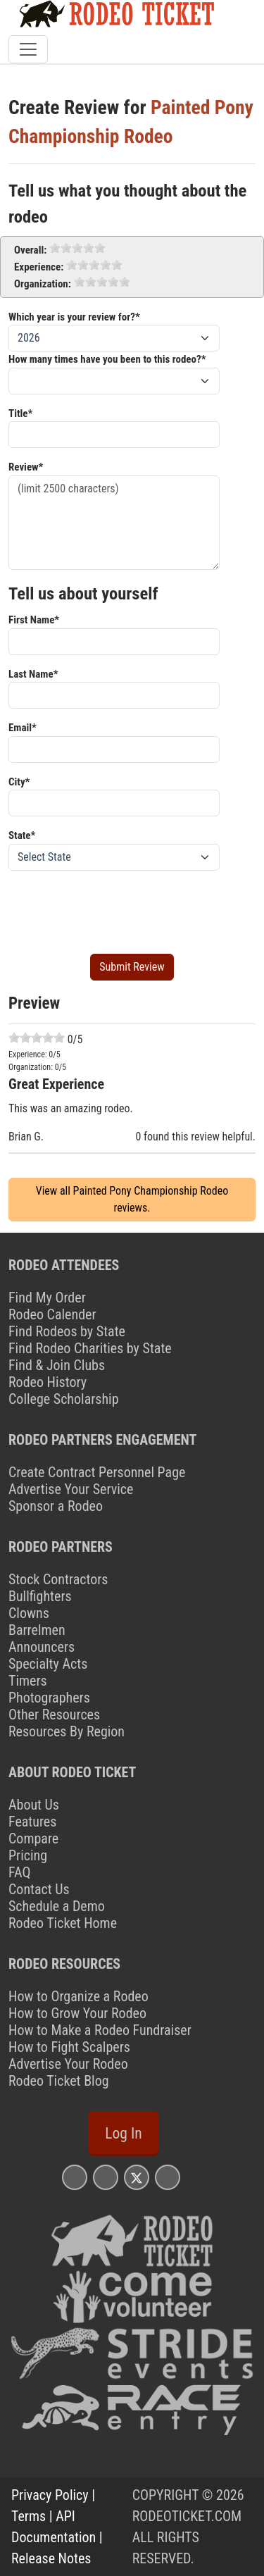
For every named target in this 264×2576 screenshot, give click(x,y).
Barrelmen (36, 1630)
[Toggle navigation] (28, 49)
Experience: (38, 267)
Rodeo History (47, 1382)
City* (19, 782)
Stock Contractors (58, 1579)
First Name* (33, 620)
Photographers (49, 1697)
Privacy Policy (50, 2495)
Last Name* (33, 674)
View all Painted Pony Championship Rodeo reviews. (132, 1199)
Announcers (41, 1646)
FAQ (19, 1872)
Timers (27, 1680)
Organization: (42, 284)
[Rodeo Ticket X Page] (136, 2177)
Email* (22, 727)
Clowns (28, 1613)
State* (21, 835)
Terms (28, 2516)
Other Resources (54, 1714)
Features (32, 1821)
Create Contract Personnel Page (96, 1472)
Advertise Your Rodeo (68, 2063)
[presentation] (115, 909)
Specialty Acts (47, 1663)
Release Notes (51, 2558)
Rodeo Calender (52, 1314)
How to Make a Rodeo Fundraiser (99, 2030)
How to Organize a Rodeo (78, 1996)
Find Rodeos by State (66, 1331)
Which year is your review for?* (74, 317)
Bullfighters (40, 1596)
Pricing (27, 1855)
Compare (33, 1838)
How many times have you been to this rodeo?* (107, 359)
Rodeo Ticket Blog (58, 2080)
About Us (33, 1804)
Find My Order (47, 1297)
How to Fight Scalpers (69, 2047)
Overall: (30, 250)
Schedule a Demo (56, 1906)
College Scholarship (63, 1398)
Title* (20, 413)
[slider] (77, 248)
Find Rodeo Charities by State (90, 1348)
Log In (123, 2133)
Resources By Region (66, 1731)
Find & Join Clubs (56, 1365)
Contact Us (39, 1889)
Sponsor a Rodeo (55, 1506)
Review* (25, 467)
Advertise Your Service (70, 1489)
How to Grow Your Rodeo (77, 2013)
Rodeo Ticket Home (62, 1923)
